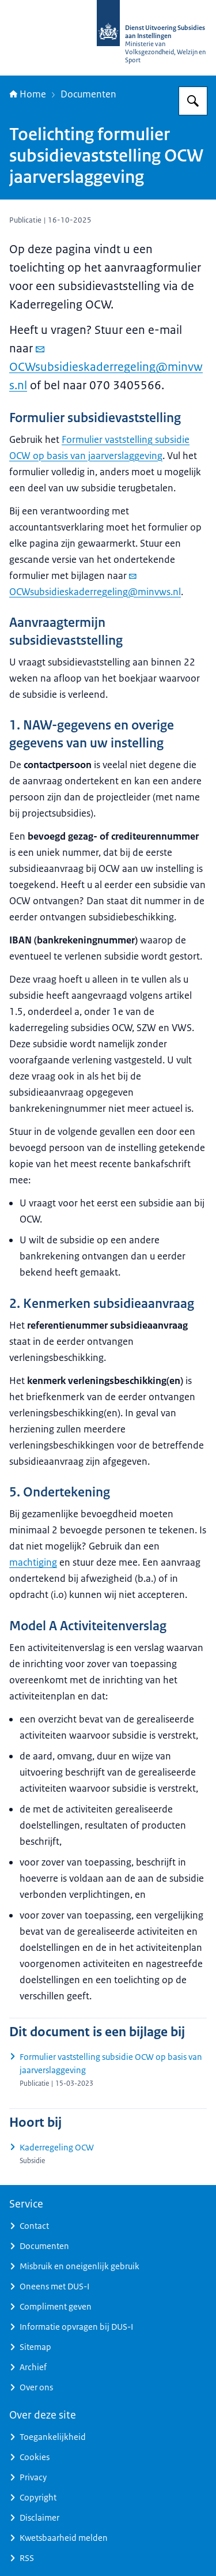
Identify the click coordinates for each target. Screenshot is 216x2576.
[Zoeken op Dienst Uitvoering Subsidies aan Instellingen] (193, 101)
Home (27, 94)
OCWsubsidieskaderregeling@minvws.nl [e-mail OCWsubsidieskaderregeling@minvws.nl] (106, 368)
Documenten (88, 94)
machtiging (33, 1562)
